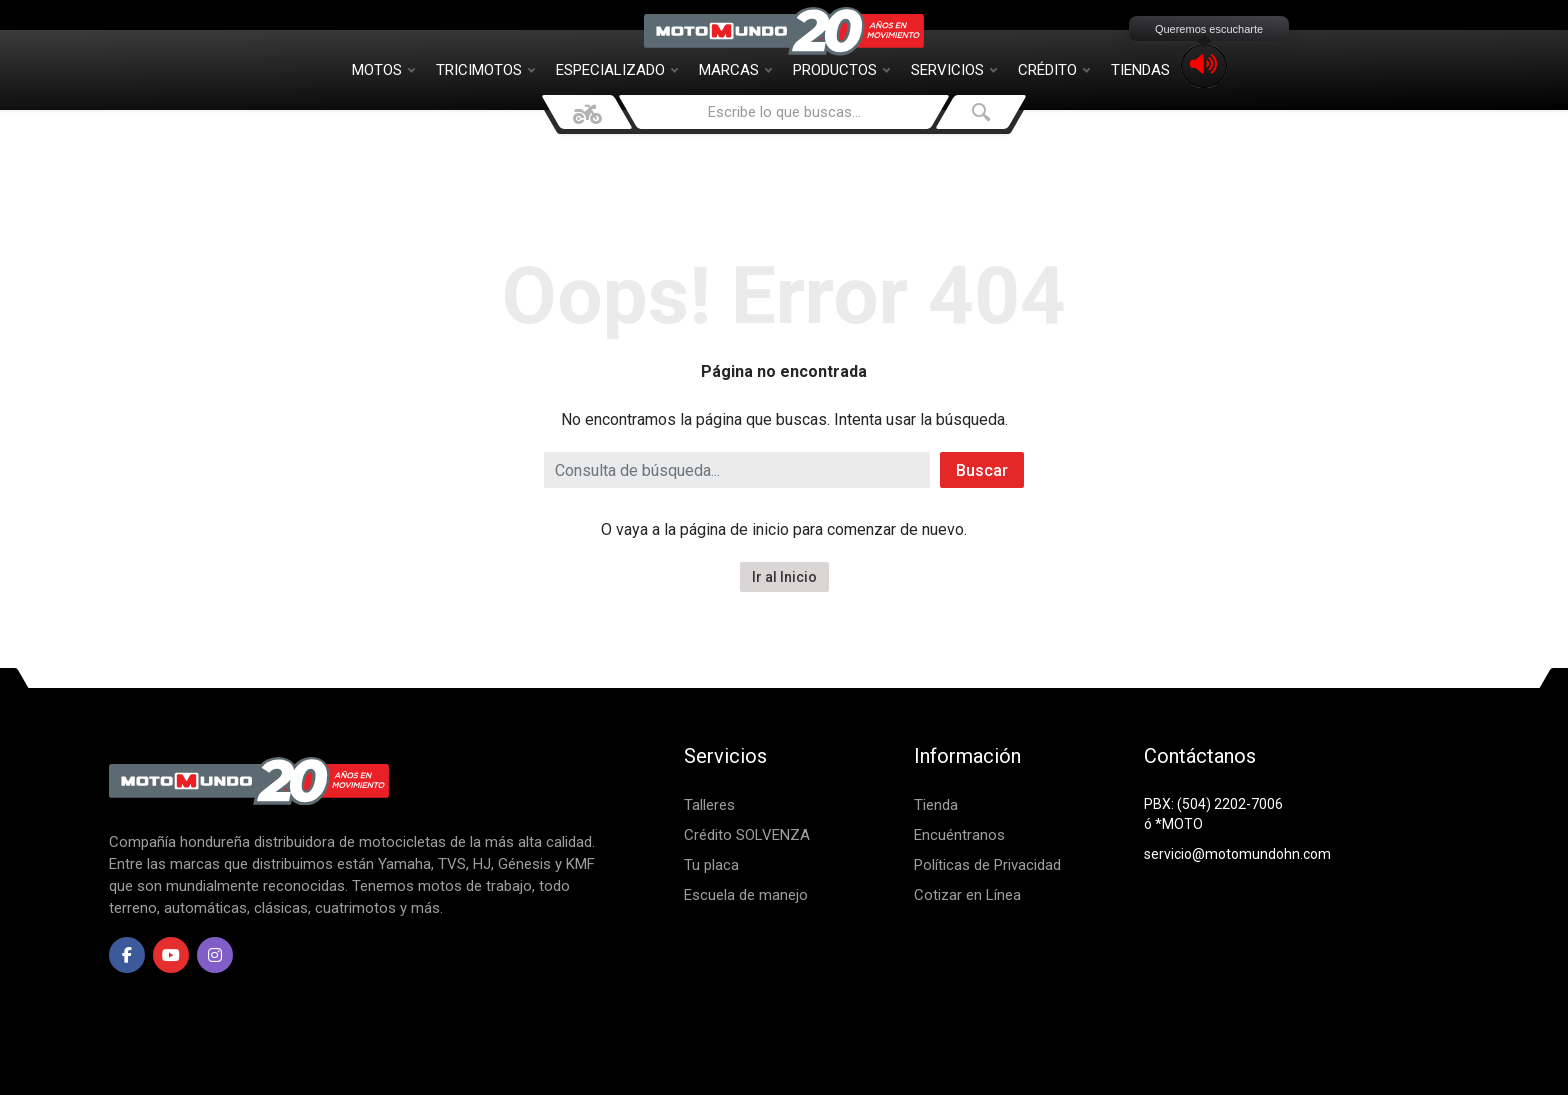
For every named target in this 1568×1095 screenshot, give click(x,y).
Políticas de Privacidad (987, 865)
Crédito (1054, 70)
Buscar (982, 470)
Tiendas (1140, 70)
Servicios (954, 70)
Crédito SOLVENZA (747, 835)
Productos (841, 70)
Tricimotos (485, 70)
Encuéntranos (959, 835)
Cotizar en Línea (967, 895)
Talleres (709, 805)
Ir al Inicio (784, 577)
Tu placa (711, 865)
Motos (383, 70)
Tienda (936, 805)
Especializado (617, 70)
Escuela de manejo (746, 895)
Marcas (735, 70)
